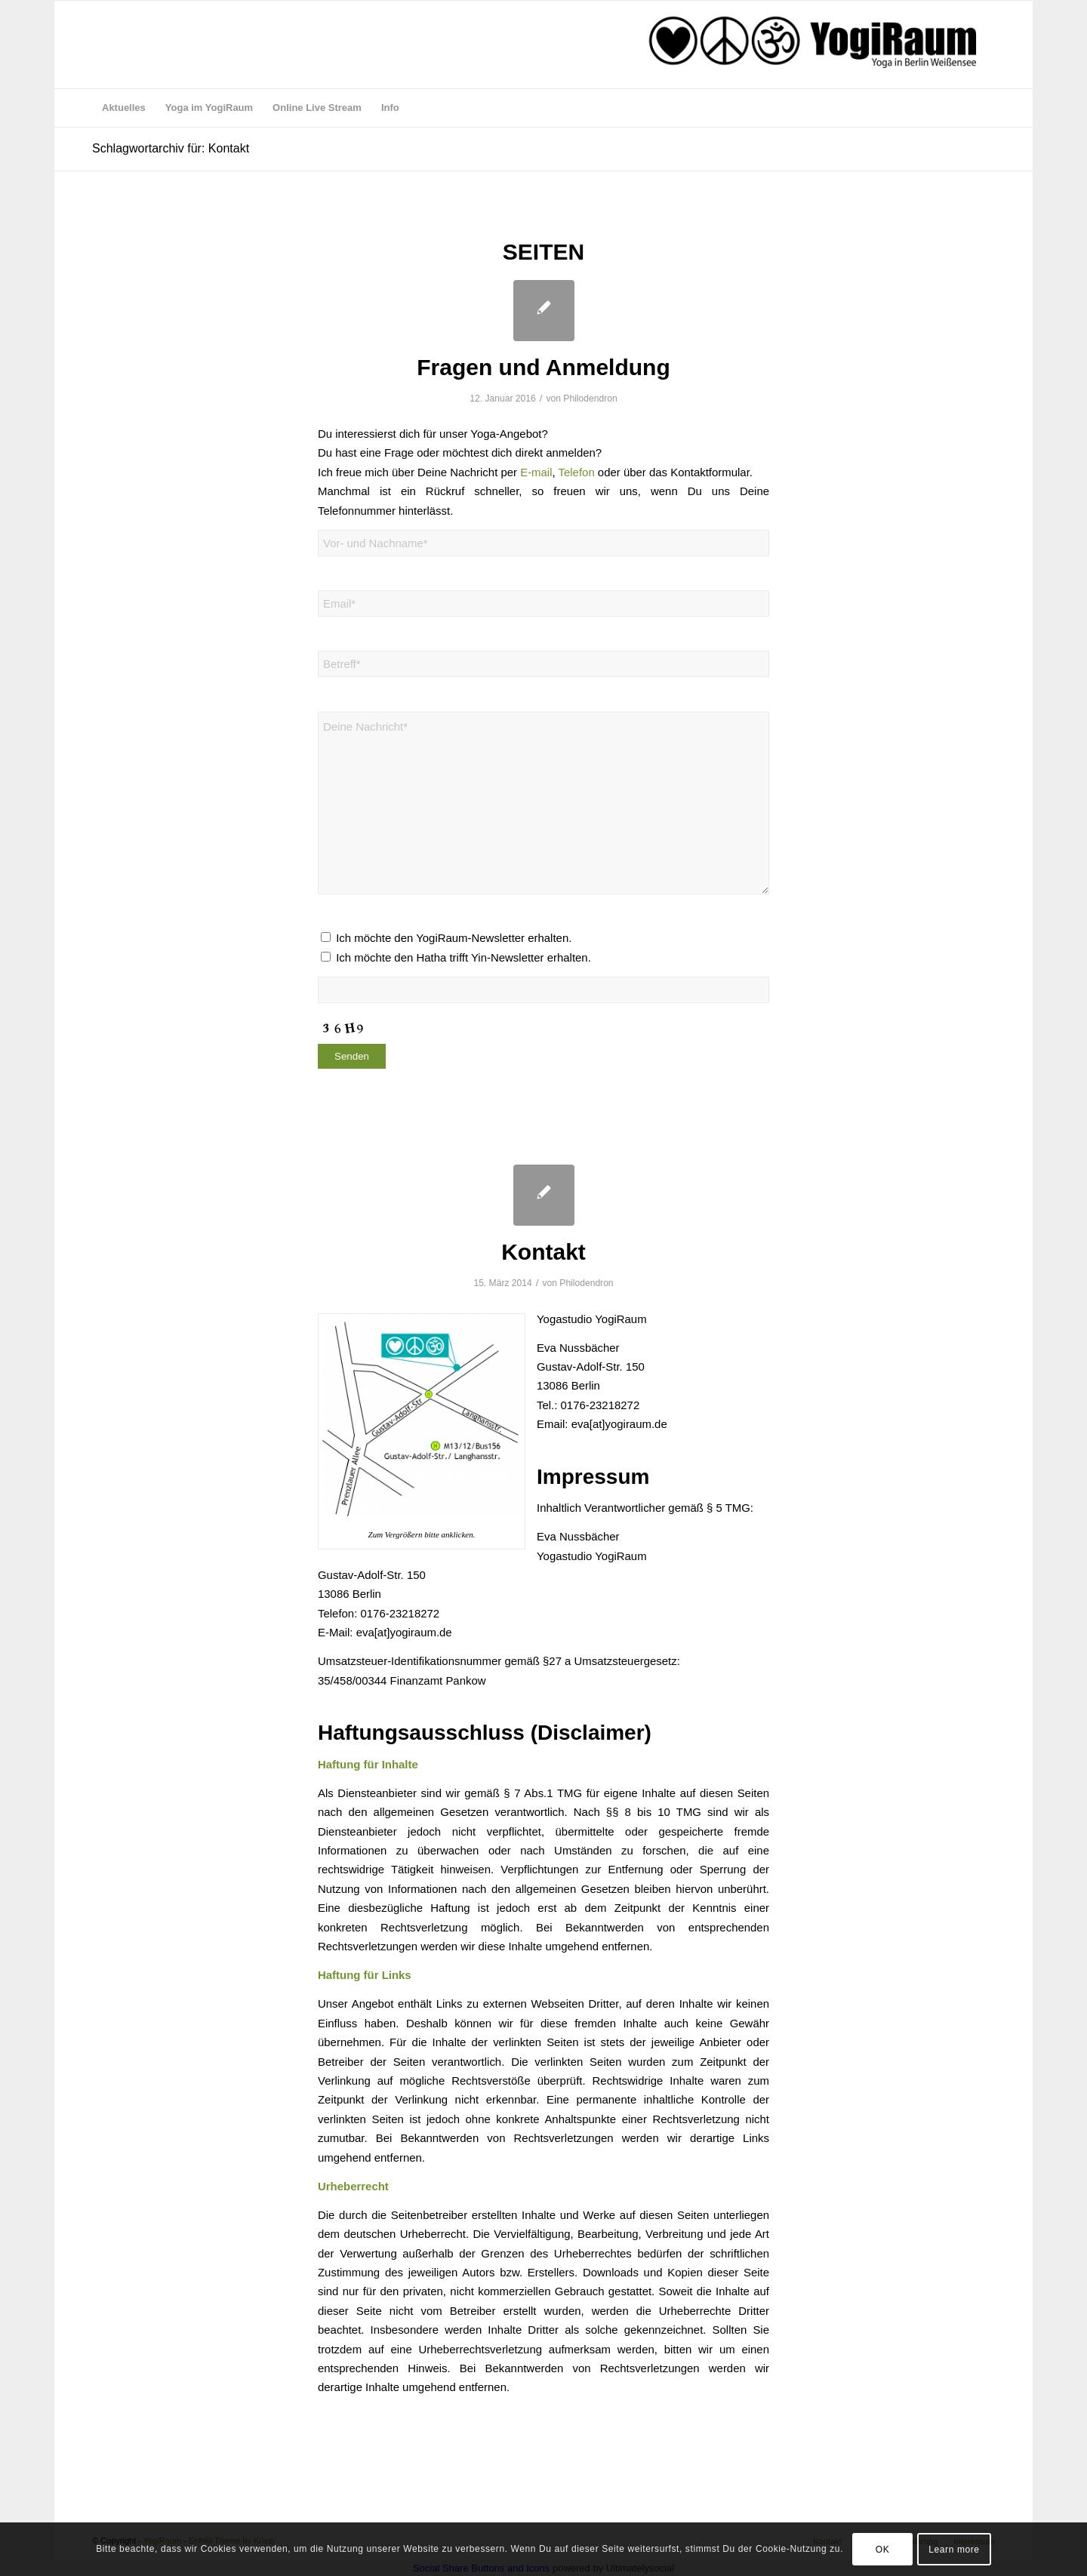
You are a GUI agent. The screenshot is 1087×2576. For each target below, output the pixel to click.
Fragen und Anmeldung (543, 367)
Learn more (953, 2549)
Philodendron (590, 398)
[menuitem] (124, 108)
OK (883, 2549)
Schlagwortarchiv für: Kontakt (170, 148)
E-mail (536, 472)
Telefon (577, 472)
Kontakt (543, 1251)
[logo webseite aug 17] (814, 44)
